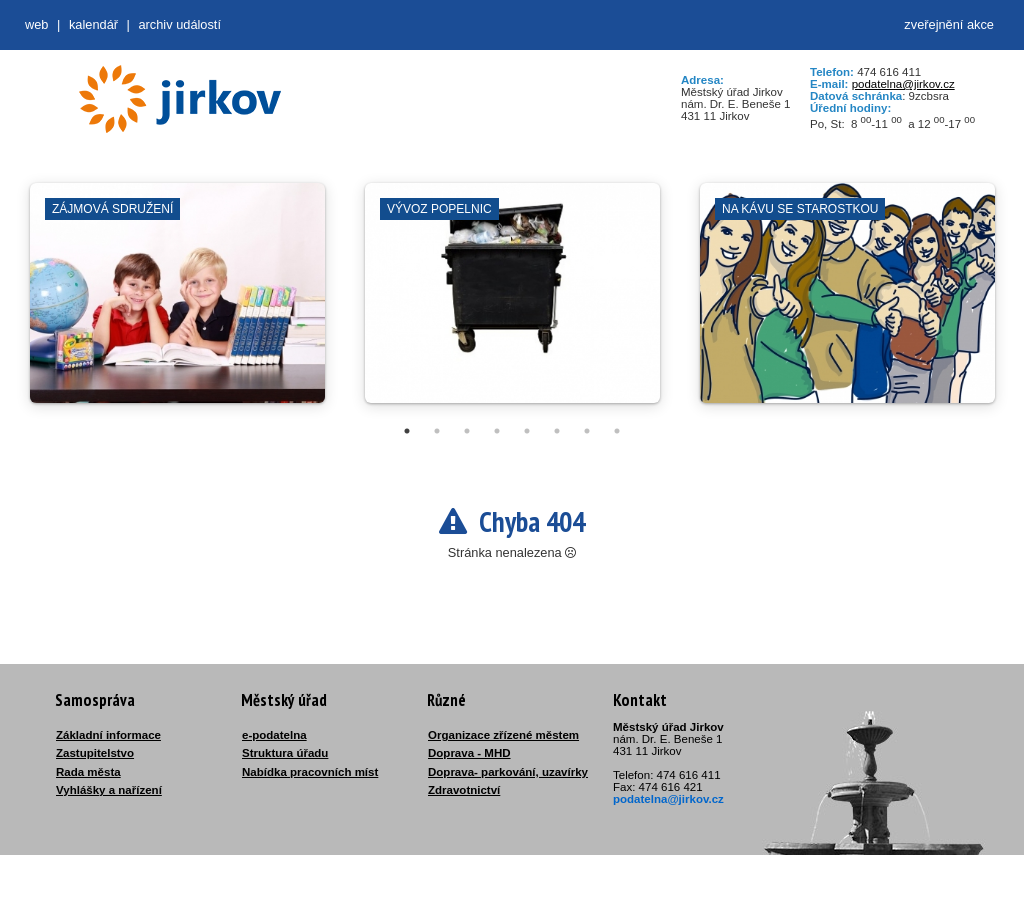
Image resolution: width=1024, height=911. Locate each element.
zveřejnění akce (949, 24)
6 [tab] (557, 431)
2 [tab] (437, 431)
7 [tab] (587, 431)
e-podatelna (274, 735)
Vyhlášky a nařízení (109, 790)
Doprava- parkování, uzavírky (508, 772)
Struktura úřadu (285, 753)
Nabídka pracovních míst (310, 772)
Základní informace (108, 735)
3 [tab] (467, 431)
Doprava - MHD (469, 753)
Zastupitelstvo (95, 753)
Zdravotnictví (464, 790)
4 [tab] (497, 431)
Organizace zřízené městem (503, 735)
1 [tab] (407, 431)
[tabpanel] (177, 303)
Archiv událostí (179, 24)
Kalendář (93, 24)
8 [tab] (617, 431)
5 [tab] (527, 431)
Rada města (88, 772)
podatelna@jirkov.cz (903, 84)
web (36, 24)
